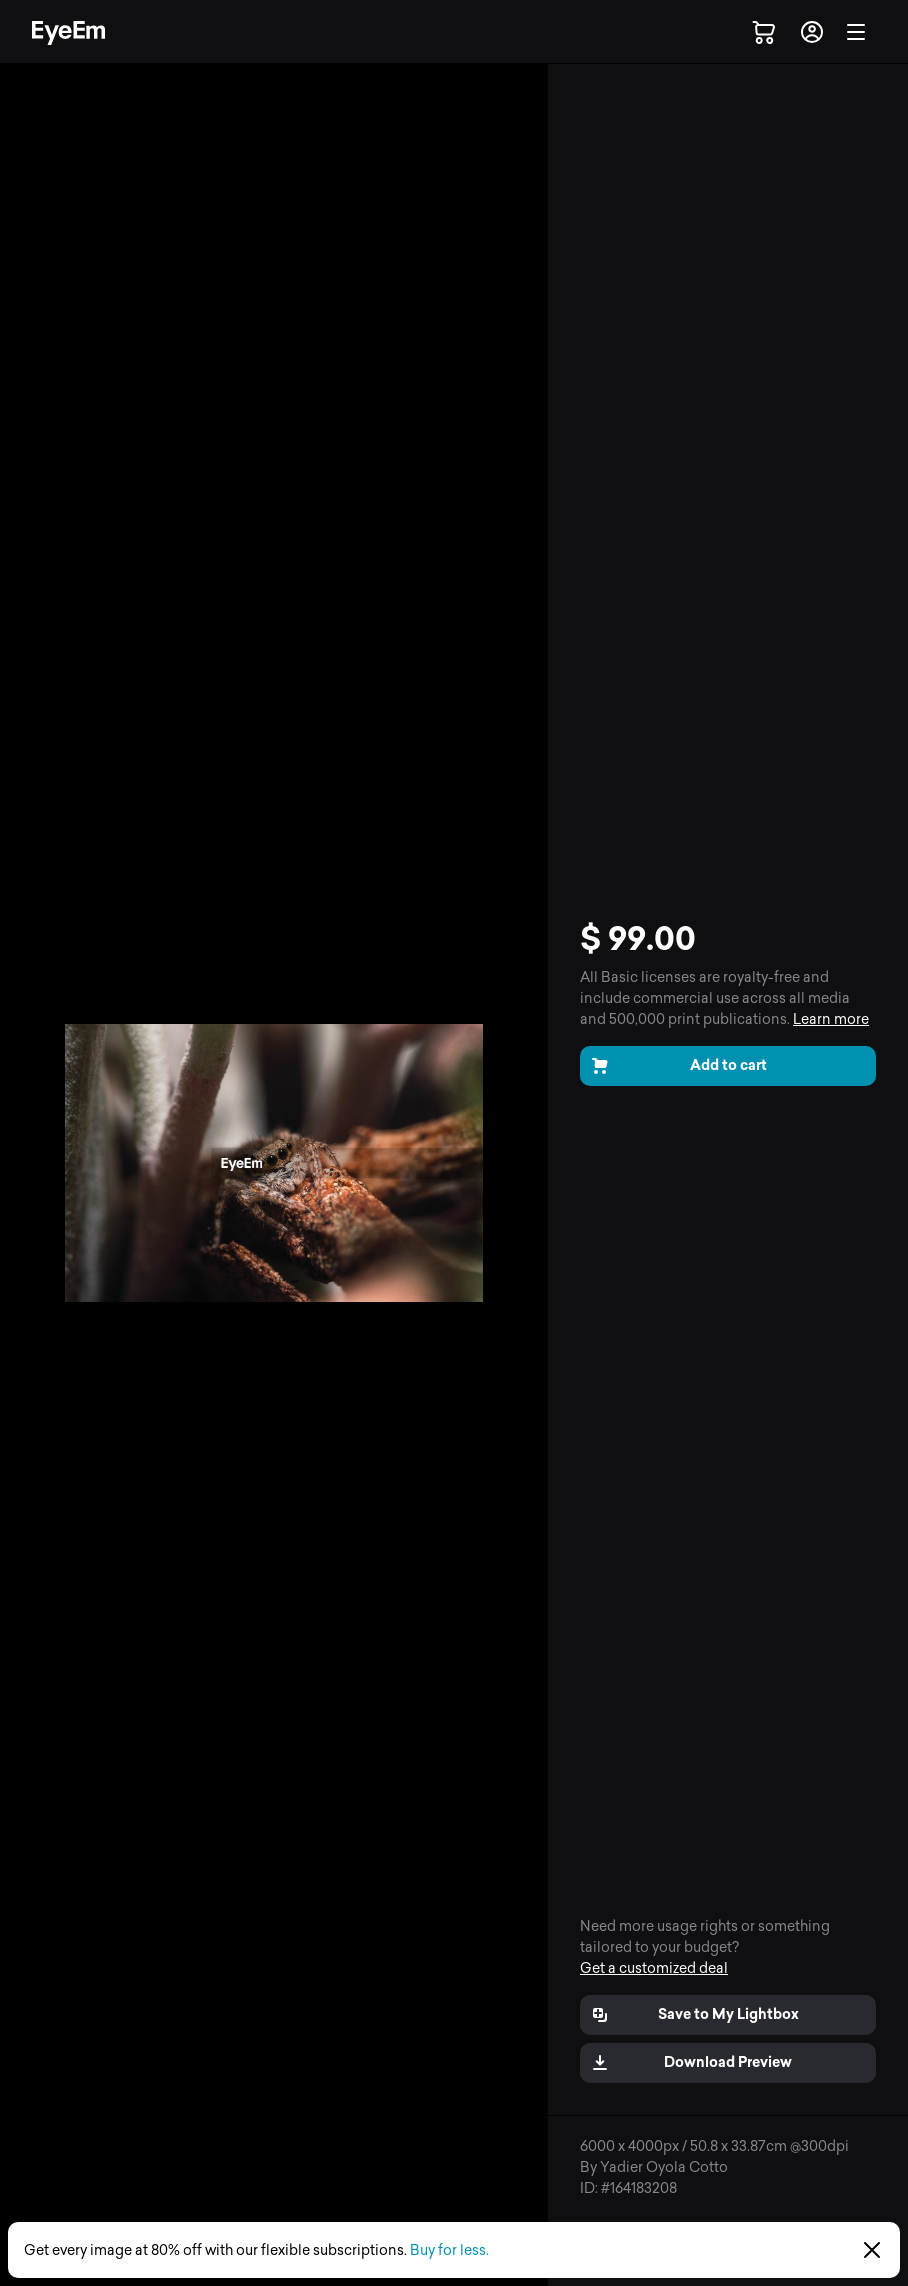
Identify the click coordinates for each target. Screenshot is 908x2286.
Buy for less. (449, 2250)
